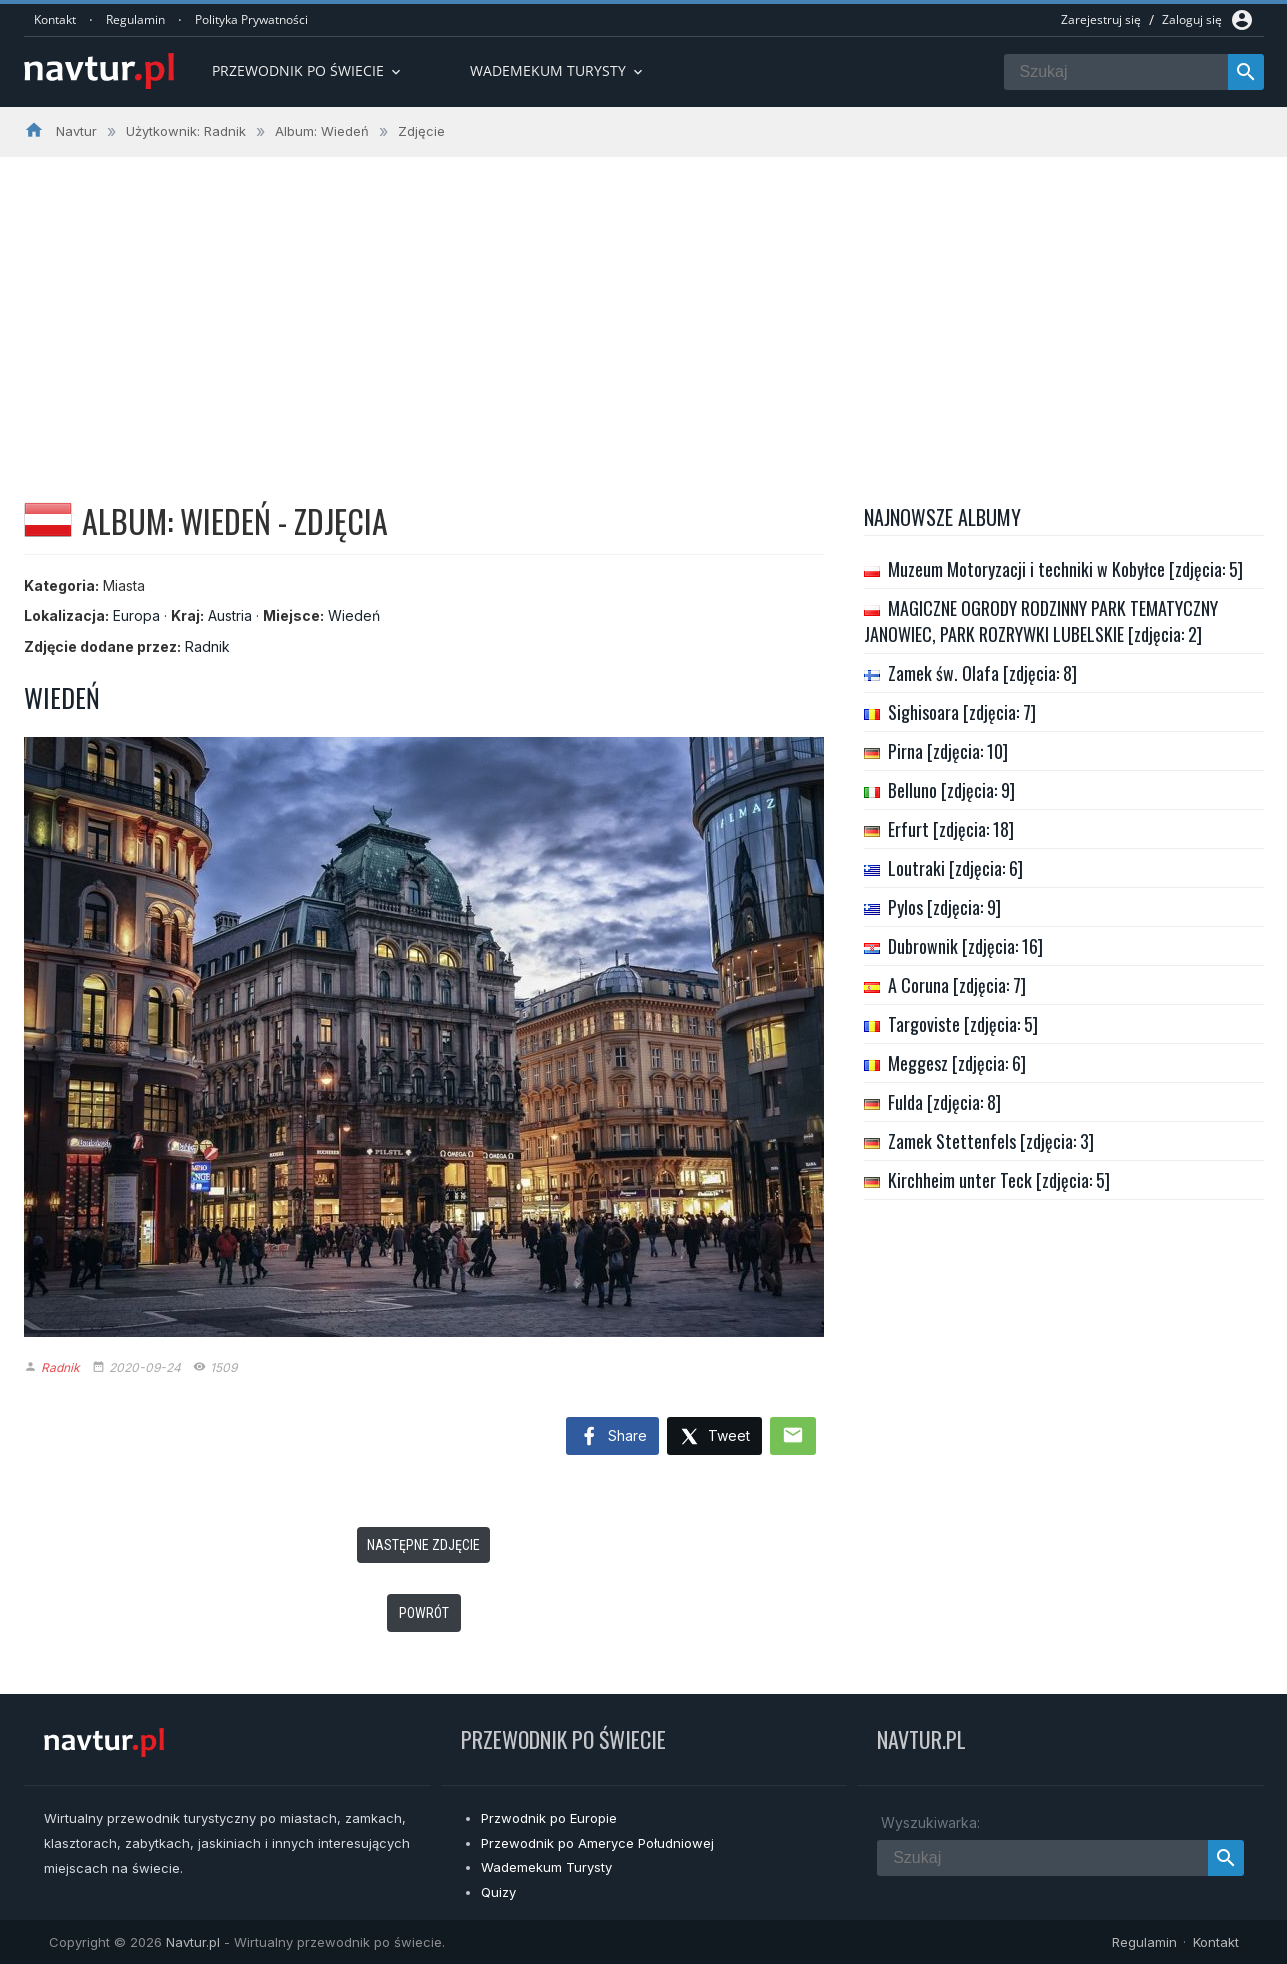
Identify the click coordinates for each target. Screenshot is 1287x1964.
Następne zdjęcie (423, 1545)
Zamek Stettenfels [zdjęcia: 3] (991, 1141)
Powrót (424, 1613)
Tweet (714, 1437)
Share (612, 1437)
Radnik (207, 646)
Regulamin (135, 19)
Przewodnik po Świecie (308, 70)
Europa (136, 615)
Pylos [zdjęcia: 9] (944, 907)
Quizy (498, 1892)
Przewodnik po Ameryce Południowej (597, 1843)
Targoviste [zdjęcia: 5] (963, 1024)
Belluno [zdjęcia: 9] (951, 790)
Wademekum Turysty (546, 1867)
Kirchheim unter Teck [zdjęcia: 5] (999, 1180)
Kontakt (55, 19)
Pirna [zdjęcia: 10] (948, 751)
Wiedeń (354, 615)
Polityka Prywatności (251, 19)
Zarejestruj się (1101, 19)
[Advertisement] (644, 307)
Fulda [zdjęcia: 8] (944, 1102)
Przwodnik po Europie (549, 1818)
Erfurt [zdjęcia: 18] (951, 829)
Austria (230, 615)
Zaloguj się (1192, 19)
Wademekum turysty (558, 70)
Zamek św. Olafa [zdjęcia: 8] (982, 673)
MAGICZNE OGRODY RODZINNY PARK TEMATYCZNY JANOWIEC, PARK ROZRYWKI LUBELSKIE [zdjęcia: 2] (1041, 621)
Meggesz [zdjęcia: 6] (957, 1063)
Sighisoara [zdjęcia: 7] (962, 712)
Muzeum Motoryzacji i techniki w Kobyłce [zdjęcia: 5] (1065, 569)
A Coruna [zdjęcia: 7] (957, 985)
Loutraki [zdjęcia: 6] (955, 868)
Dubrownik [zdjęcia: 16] (965, 946)
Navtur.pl (193, 1942)
